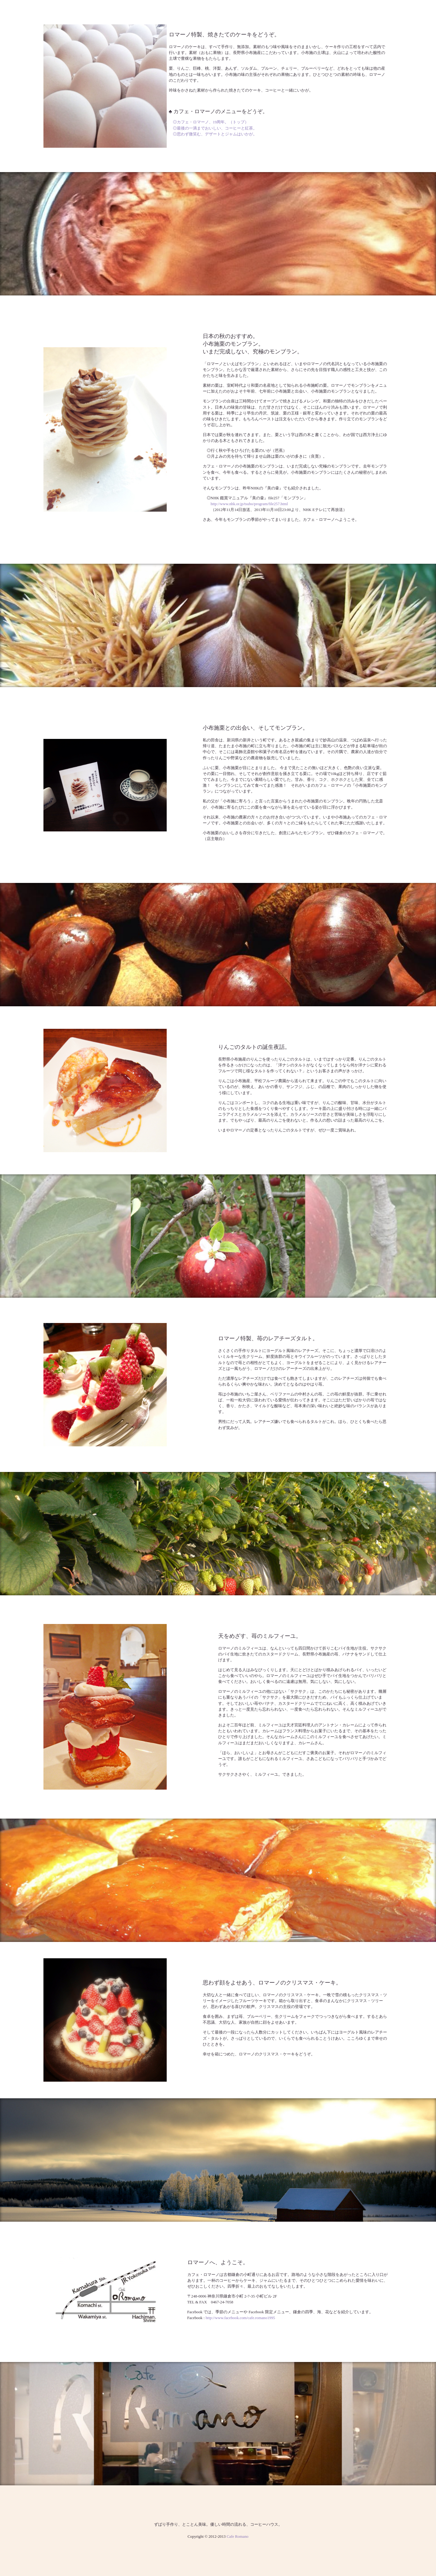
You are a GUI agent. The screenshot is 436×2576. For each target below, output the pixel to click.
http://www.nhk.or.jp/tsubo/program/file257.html (249, 504)
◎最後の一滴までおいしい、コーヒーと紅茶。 (215, 128)
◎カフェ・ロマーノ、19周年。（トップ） (211, 122)
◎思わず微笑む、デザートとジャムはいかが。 (215, 134)
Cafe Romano (237, 2536)
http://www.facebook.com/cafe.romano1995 (240, 2318)
